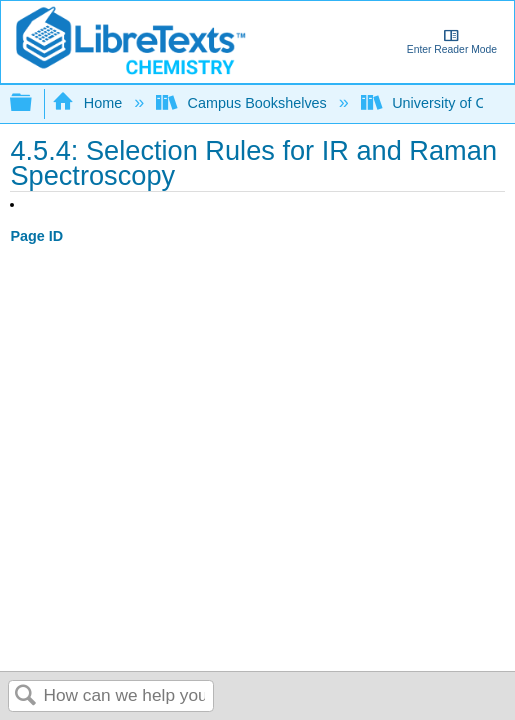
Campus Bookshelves (243, 103)
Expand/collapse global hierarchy (34, 103)
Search (26, 696)
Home (89, 103)
